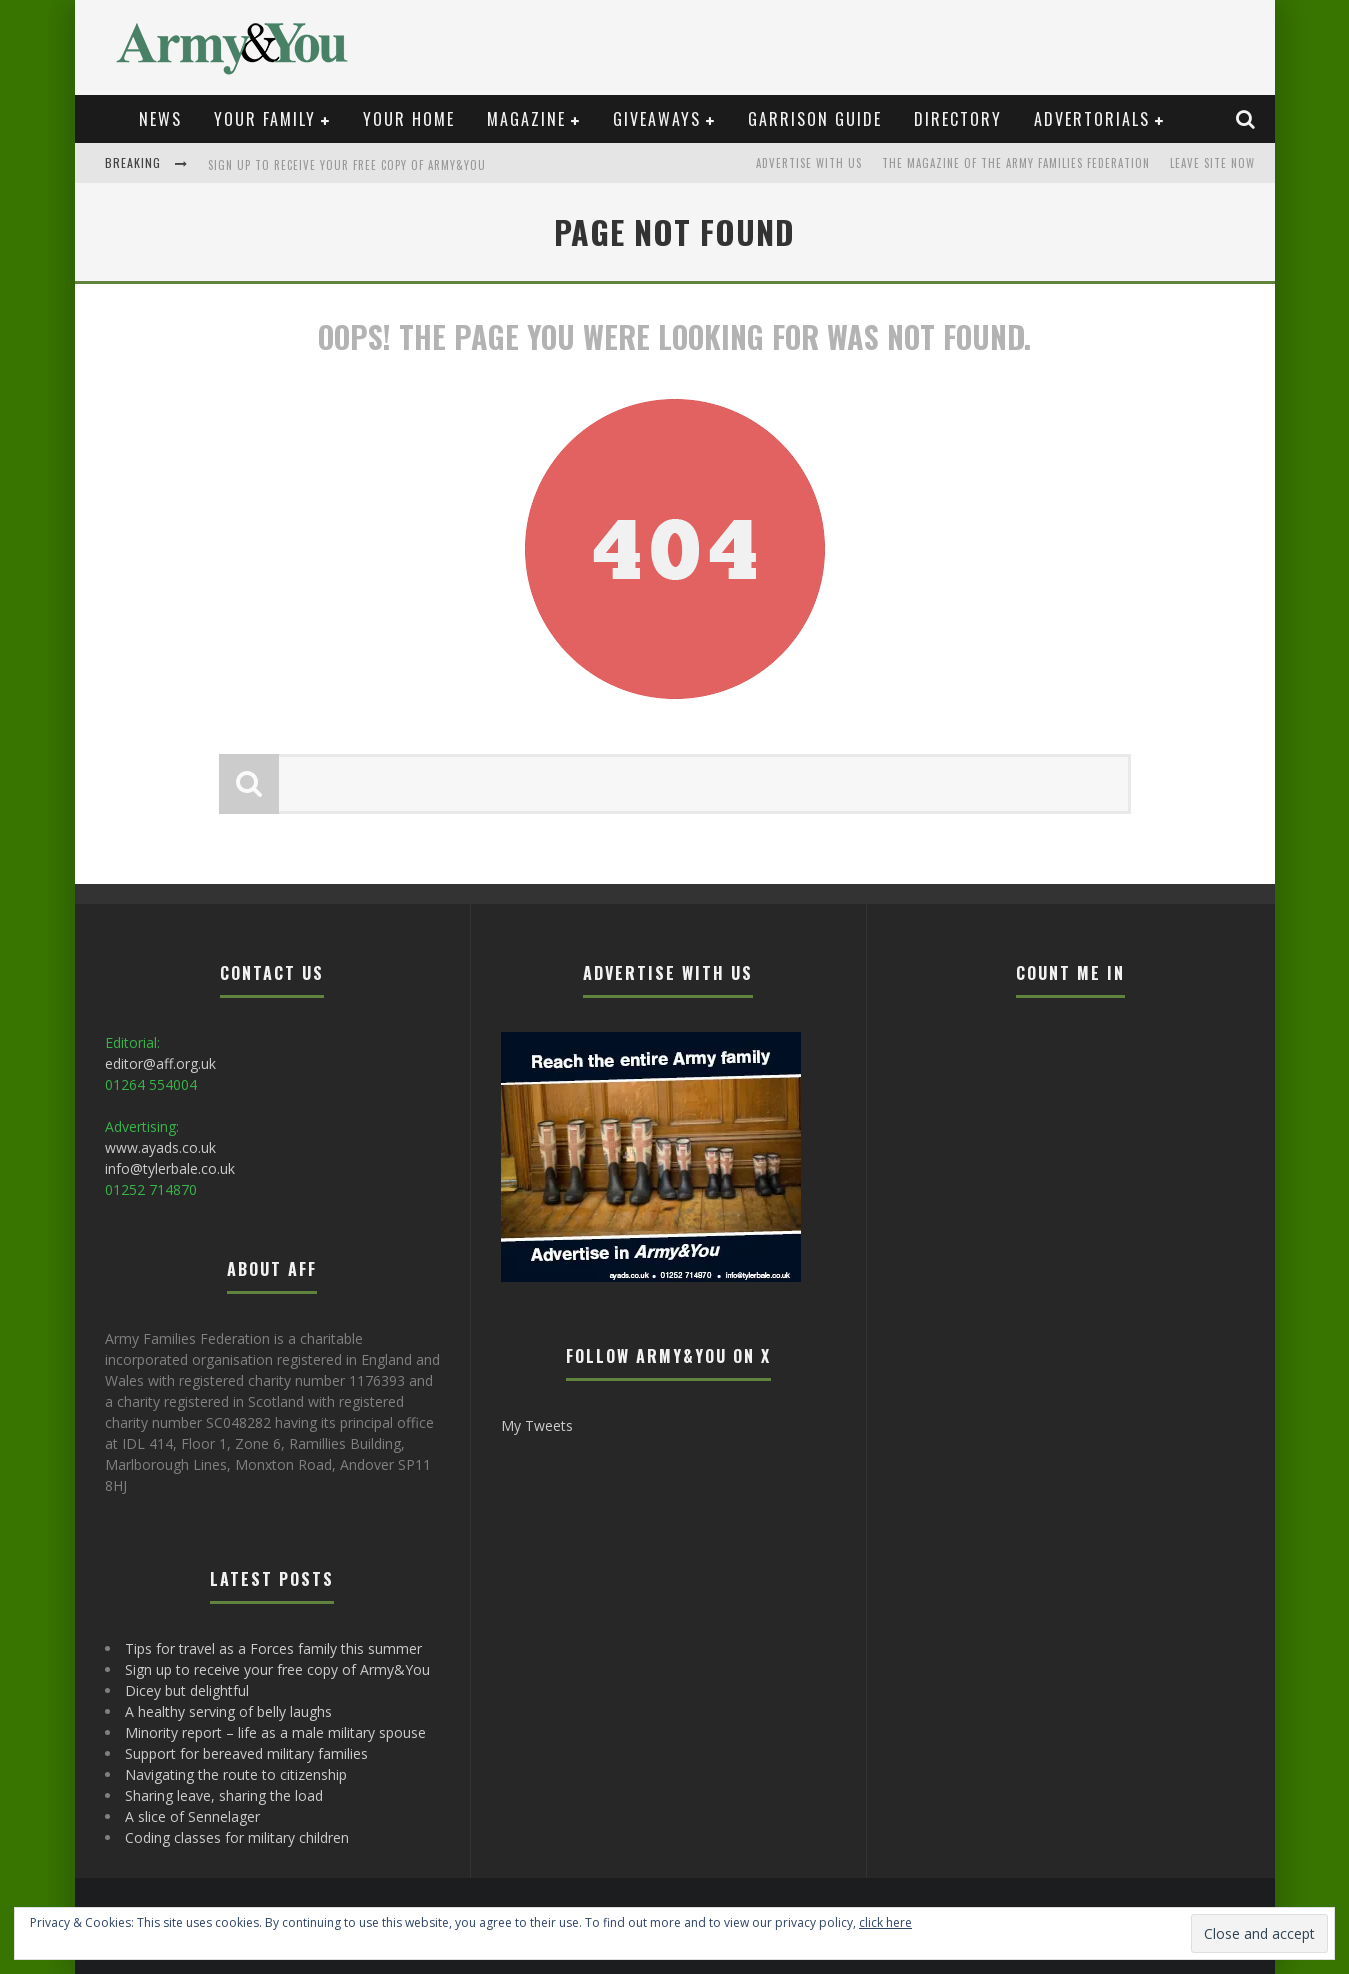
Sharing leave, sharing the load (224, 1795)
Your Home (409, 119)
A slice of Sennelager (192, 1816)
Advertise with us (809, 163)
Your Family (265, 119)
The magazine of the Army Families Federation (1016, 163)
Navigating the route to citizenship (236, 1774)
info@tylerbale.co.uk (170, 1168)
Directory (958, 119)
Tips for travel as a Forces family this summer (273, 1648)
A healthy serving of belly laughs (228, 1711)
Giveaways (657, 119)
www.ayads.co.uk (160, 1147)
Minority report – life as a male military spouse (275, 1732)
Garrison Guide (815, 119)
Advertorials (1092, 119)
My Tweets (537, 1425)
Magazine (526, 119)
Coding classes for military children (237, 1837)
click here (885, 1922)
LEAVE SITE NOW (1212, 163)
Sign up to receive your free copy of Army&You (347, 165)
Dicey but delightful (187, 1690)
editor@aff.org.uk (160, 1063)
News (160, 119)
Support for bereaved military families (246, 1753)
